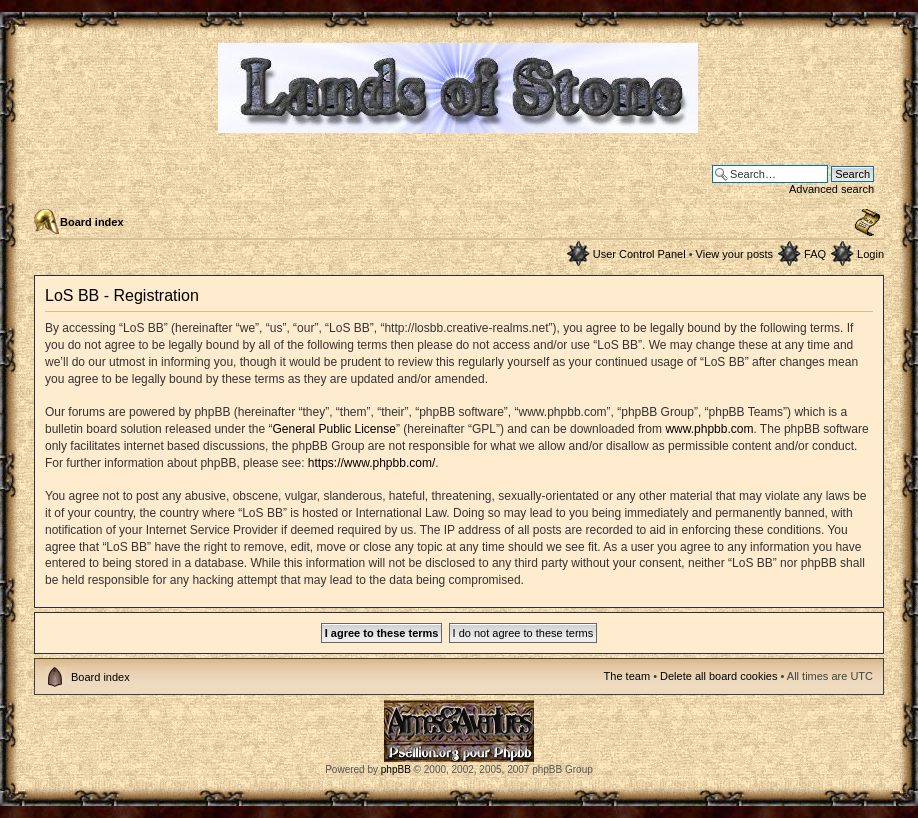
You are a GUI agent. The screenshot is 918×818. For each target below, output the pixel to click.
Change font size (867, 223)
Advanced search (831, 189)
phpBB (396, 769)
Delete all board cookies (718, 676)
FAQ (815, 254)
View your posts (734, 254)
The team (627, 676)
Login (870, 254)
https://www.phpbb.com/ (371, 463)
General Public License (333, 429)
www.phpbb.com (709, 429)
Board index (92, 222)
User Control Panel (639, 254)
